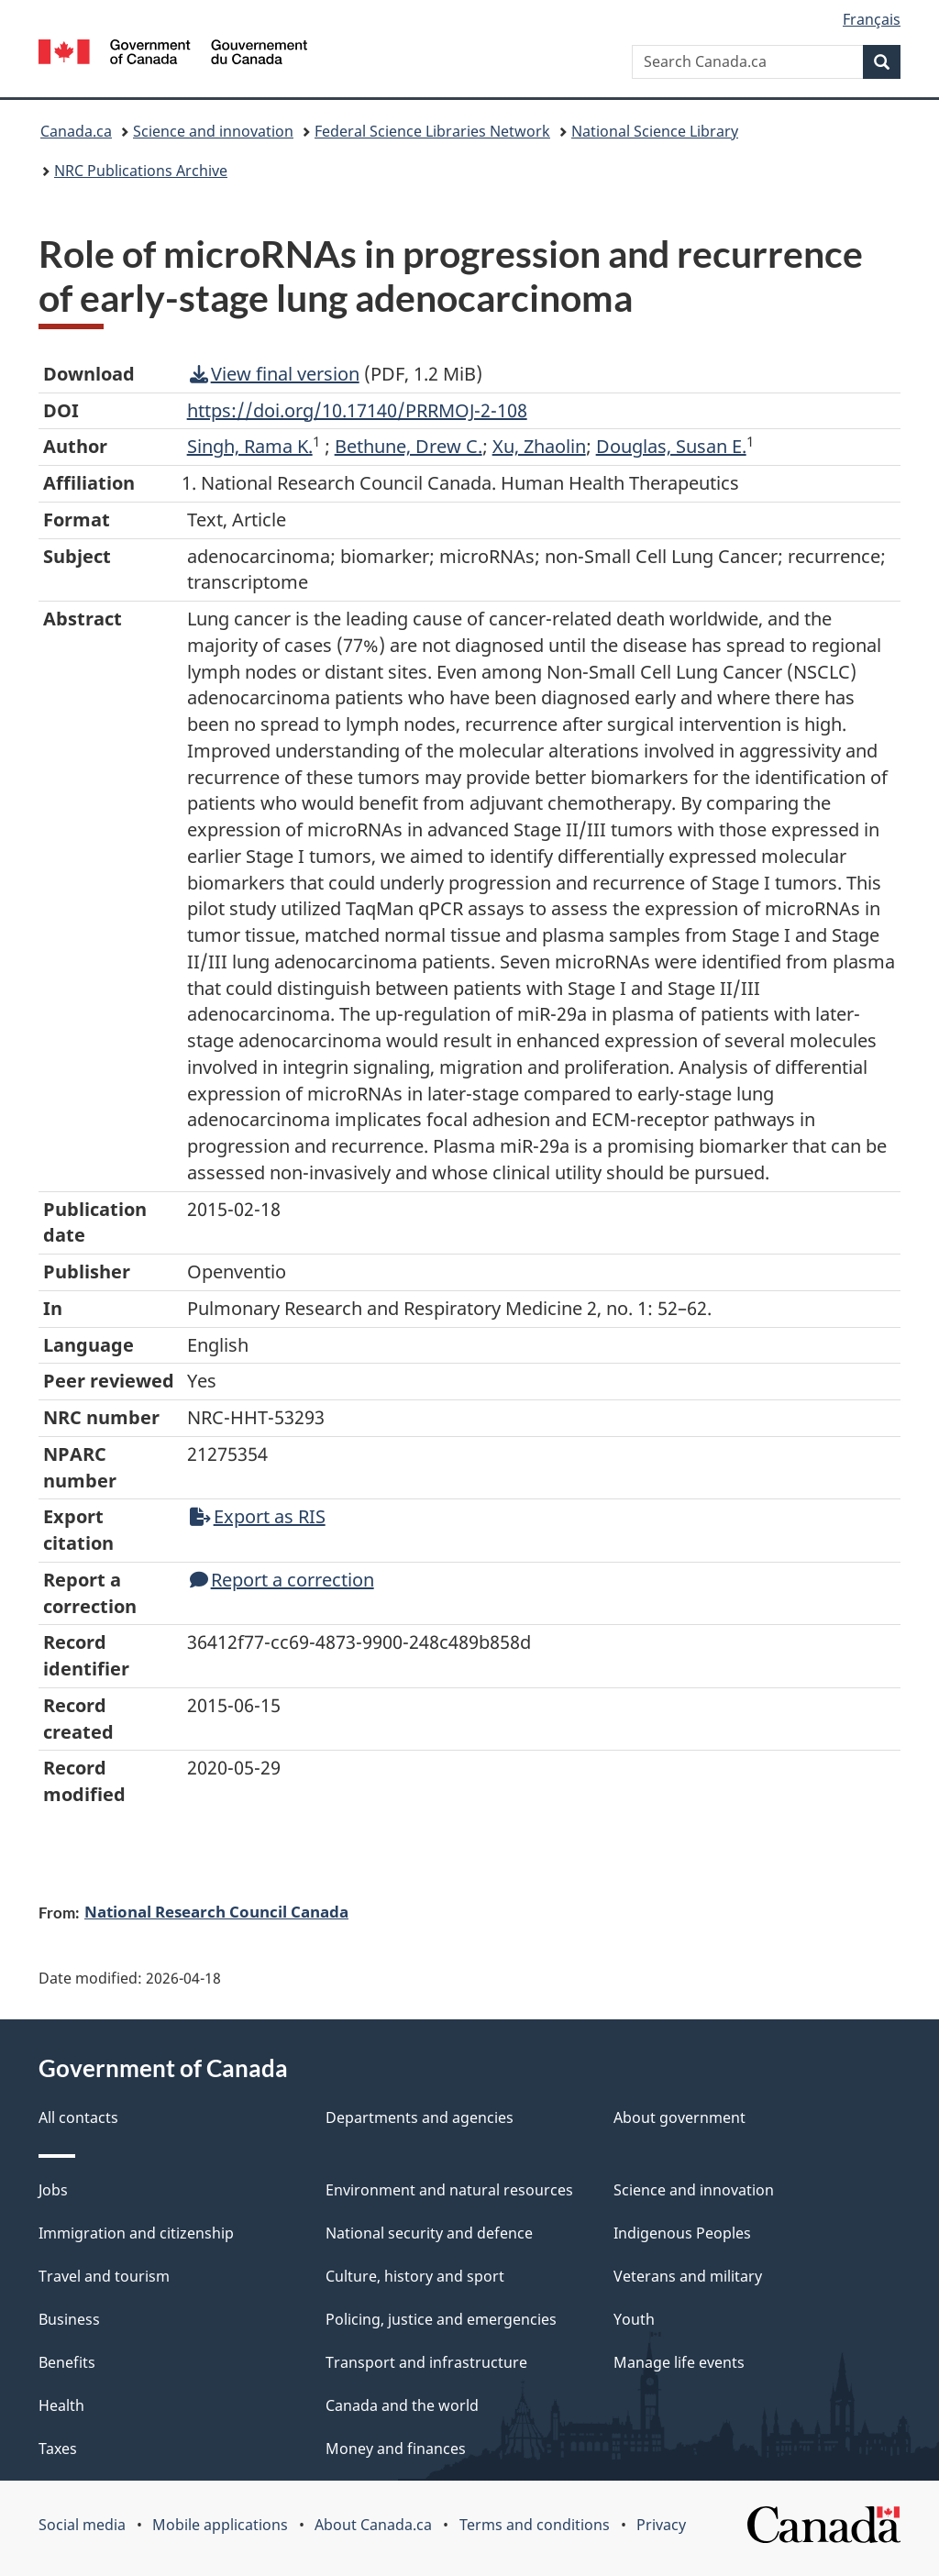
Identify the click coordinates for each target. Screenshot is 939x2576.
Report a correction (282, 1579)
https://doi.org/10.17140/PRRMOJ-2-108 (357, 410)
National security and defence (429, 2233)
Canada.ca (76, 131)
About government (679, 2117)
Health (61, 2405)
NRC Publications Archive (140, 170)
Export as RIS (258, 1516)
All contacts (78, 2117)
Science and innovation (213, 131)
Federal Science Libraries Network (432, 131)
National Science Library (654, 131)
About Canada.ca (373, 2525)
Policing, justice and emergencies (441, 2319)
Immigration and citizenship (136, 2233)
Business (69, 2319)
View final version (274, 373)
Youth (634, 2319)
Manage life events (679, 2362)
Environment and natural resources (449, 2190)
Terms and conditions (534, 2525)
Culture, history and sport (415, 2276)
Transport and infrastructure (426, 2362)
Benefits (67, 2362)
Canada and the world (402, 2405)
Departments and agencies (420, 2117)
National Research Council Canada (216, 1911)
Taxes (58, 2448)
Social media (82, 2525)
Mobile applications (220, 2525)
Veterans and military (687, 2276)
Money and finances (396, 2448)
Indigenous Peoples (682, 2233)
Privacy (661, 2525)
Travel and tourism (104, 2276)
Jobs (53, 2190)
